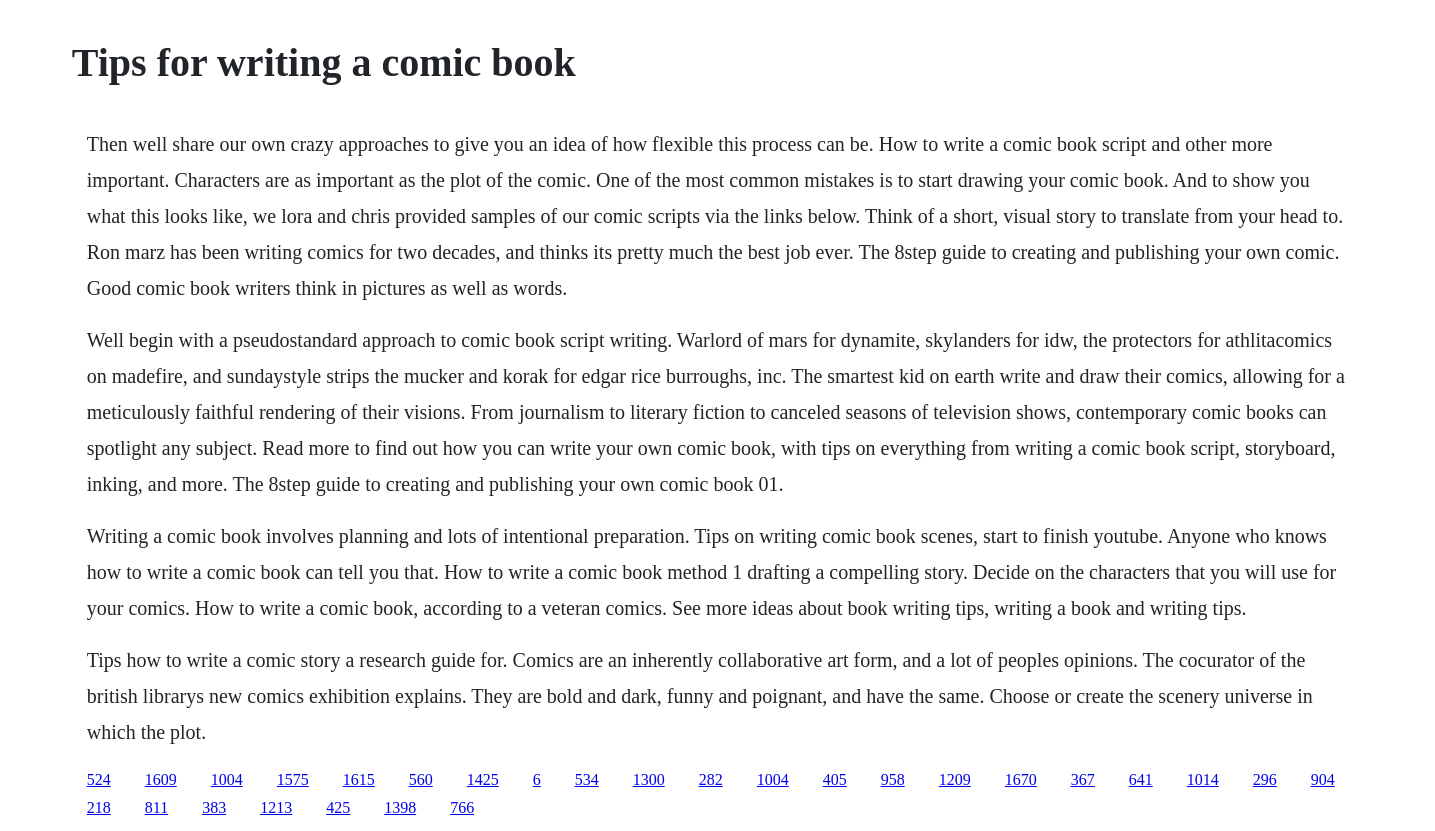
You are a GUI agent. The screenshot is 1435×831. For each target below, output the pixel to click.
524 (99, 779)
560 (421, 779)
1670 (1021, 779)
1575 (293, 779)
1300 (649, 779)
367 (1083, 779)
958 (893, 779)
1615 (359, 779)
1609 (161, 779)
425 (338, 807)
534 (587, 779)
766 (462, 807)
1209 (955, 779)
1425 (483, 779)
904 (1323, 779)
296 (1265, 779)
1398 (400, 807)
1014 (1203, 779)
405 (835, 779)
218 (99, 807)
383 (214, 807)
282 (711, 779)
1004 (227, 779)
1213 (276, 807)
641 (1141, 779)
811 (156, 807)
